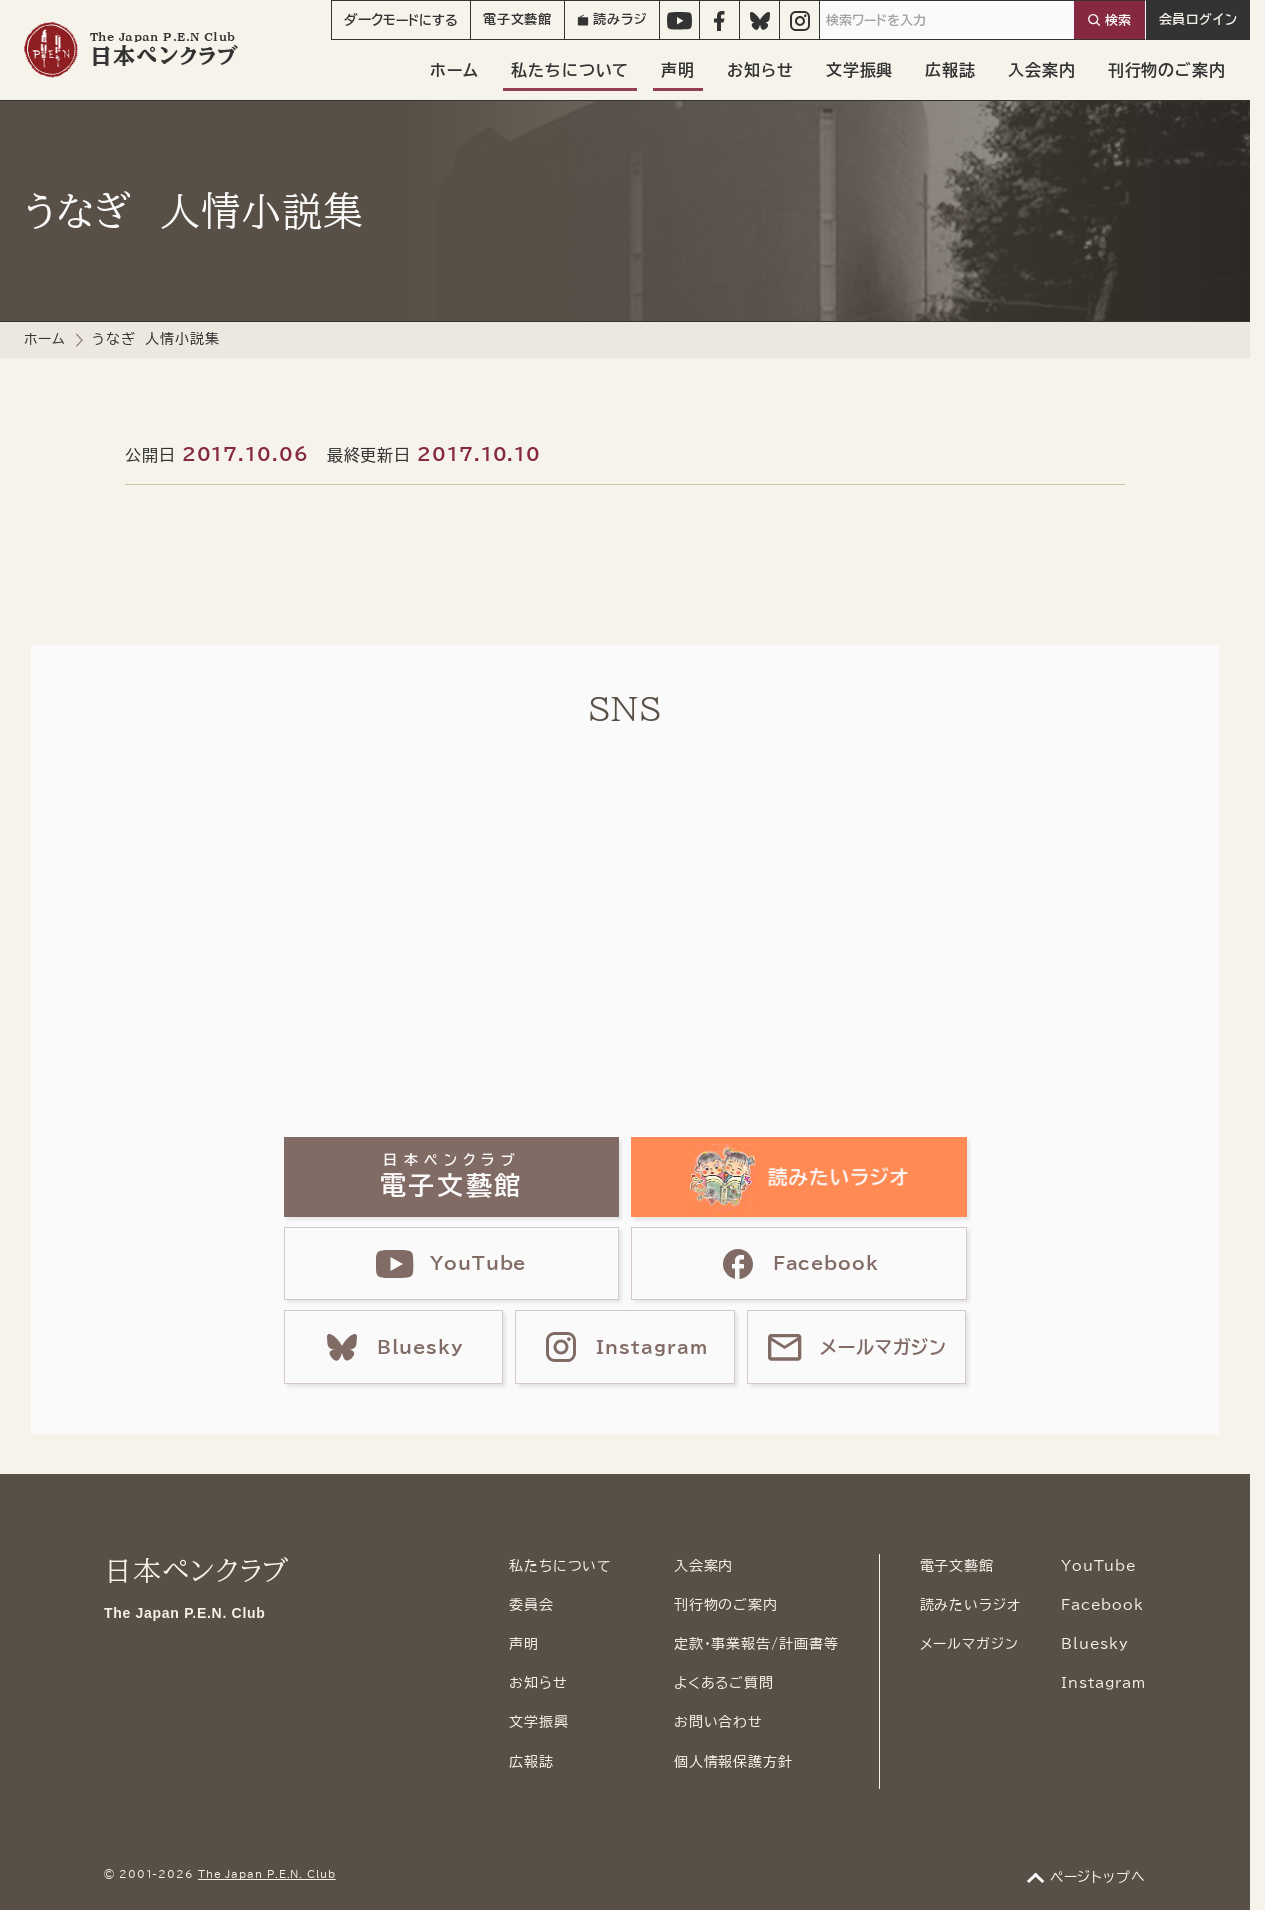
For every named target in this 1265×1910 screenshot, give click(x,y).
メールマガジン (969, 1644)
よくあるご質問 (724, 1683)
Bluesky (1095, 1644)
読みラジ (612, 19)
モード (401, 20)
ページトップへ (1098, 1877)
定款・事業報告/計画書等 (756, 1644)
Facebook (1102, 1605)
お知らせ (760, 70)
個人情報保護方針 (733, 1762)
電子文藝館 (518, 19)
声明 (678, 70)
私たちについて (570, 70)
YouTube (1099, 1566)
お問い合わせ (718, 1722)
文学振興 (860, 70)
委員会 (531, 1605)
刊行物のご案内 (1167, 70)
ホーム (454, 70)
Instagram (1103, 1683)
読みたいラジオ (970, 1605)
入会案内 (1042, 70)
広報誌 (950, 70)
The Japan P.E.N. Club (267, 1874)
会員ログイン (1198, 19)
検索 (1118, 20)
